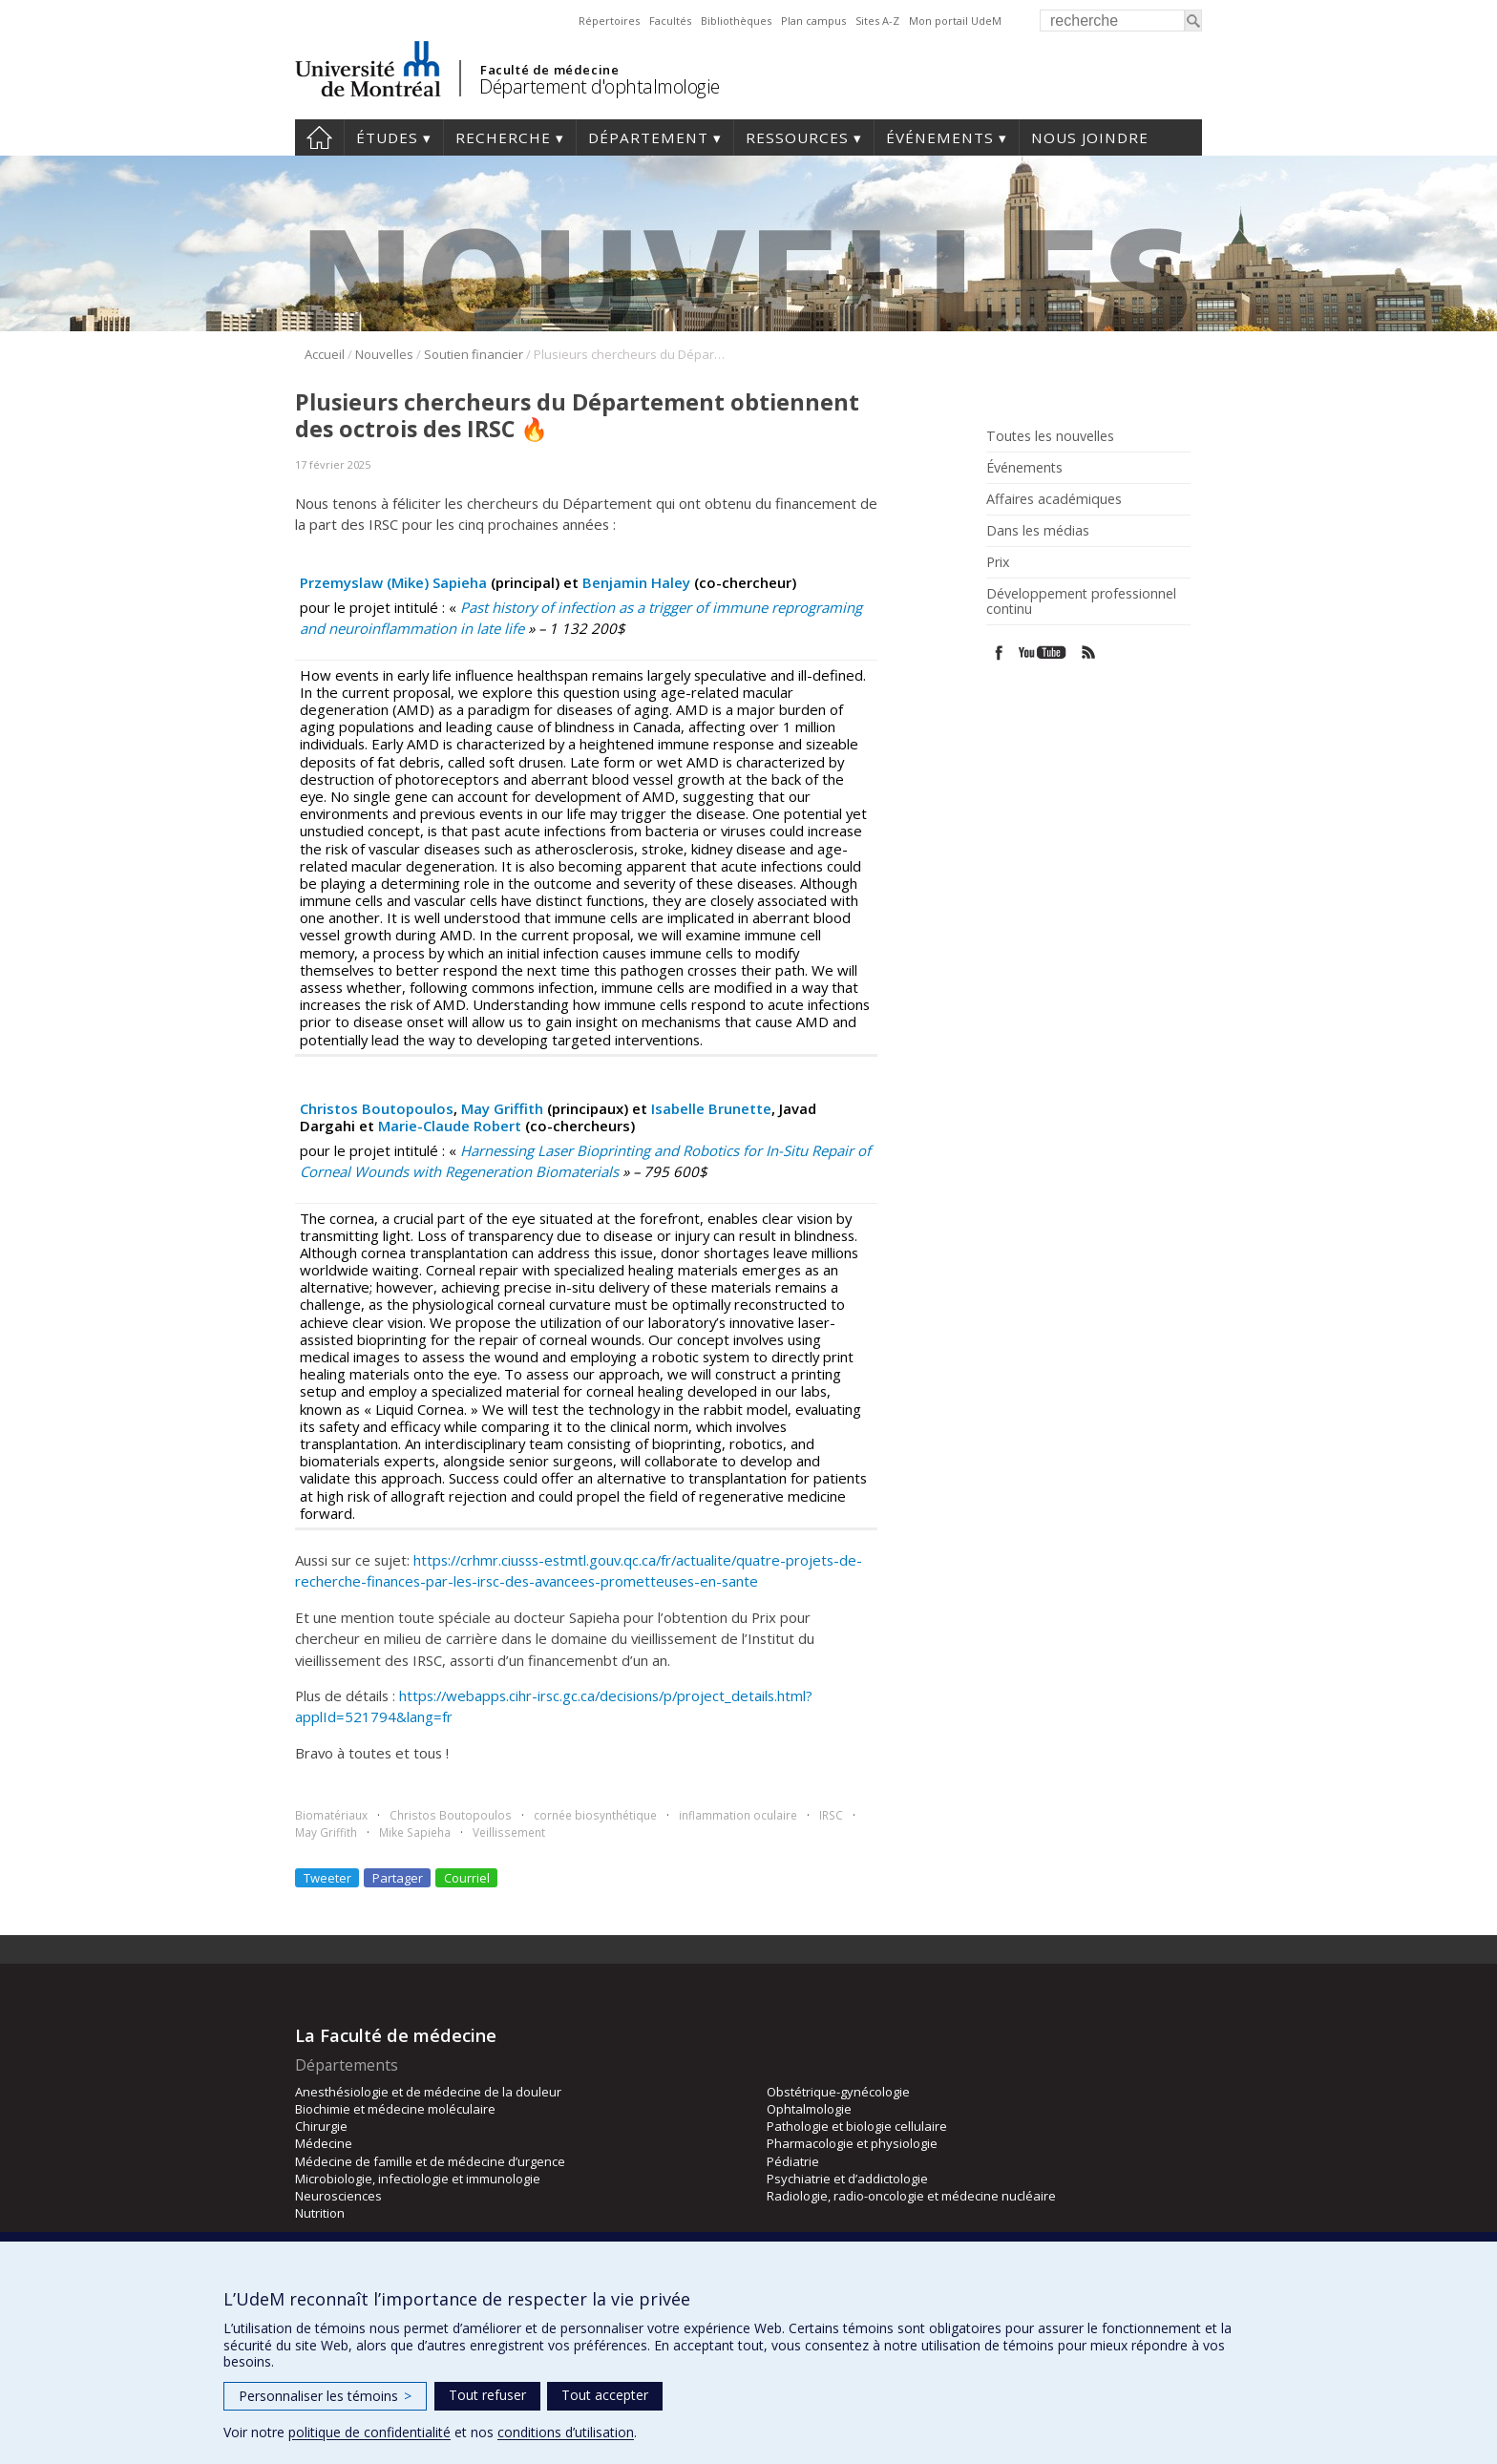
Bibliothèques (736, 20)
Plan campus (813, 20)
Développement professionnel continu (1081, 601)
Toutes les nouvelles (1050, 436)
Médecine (323, 2143)
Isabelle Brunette (711, 1108)
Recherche (503, 137)
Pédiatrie (793, 2161)
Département (648, 137)
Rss (1089, 652)
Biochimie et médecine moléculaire (395, 2108)
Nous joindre (1090, 137)
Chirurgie (321, 2126)
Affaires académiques (1054, 499)
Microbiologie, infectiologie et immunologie (417, 2178)
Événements (940, 137)
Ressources (797, 137)
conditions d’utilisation (565, 2432)
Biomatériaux (331, 1814)
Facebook (999, 652)
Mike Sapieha (415, 1832)
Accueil (319, 137)
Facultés (670, 20)
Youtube (1044, 652)
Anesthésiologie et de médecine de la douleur (428, 2091)
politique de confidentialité (369, 2432)
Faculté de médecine (549, 69)
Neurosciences (338, 2195)
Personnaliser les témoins (325, 2396)
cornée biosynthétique (595, 1814)
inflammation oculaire (738, 1814)
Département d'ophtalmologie (599, 86)
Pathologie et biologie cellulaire (857, 2126)
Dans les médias (1037, 530)
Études (387, 137)
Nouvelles (384, 354)
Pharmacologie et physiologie (852, 2143)
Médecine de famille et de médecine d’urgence (430, 2161)
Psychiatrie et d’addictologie (847, 2178)
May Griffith (502, 1108)
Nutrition (320, 2213)
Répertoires (609, 20)
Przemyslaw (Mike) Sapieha (393, 582)
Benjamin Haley (636, 582)
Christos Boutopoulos (376, 1108)
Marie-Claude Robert (449, 1125)
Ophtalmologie (809, 2108)
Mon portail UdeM (955, 20)
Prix (997, 562)
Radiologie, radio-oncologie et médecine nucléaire (911, 2195)
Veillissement (509, 1832)
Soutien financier (473, 354)
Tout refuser (487, 2395)
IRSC (831, 1814)
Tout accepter (604, 2395)
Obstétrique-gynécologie (838, 2091)
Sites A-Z (877, 20)
